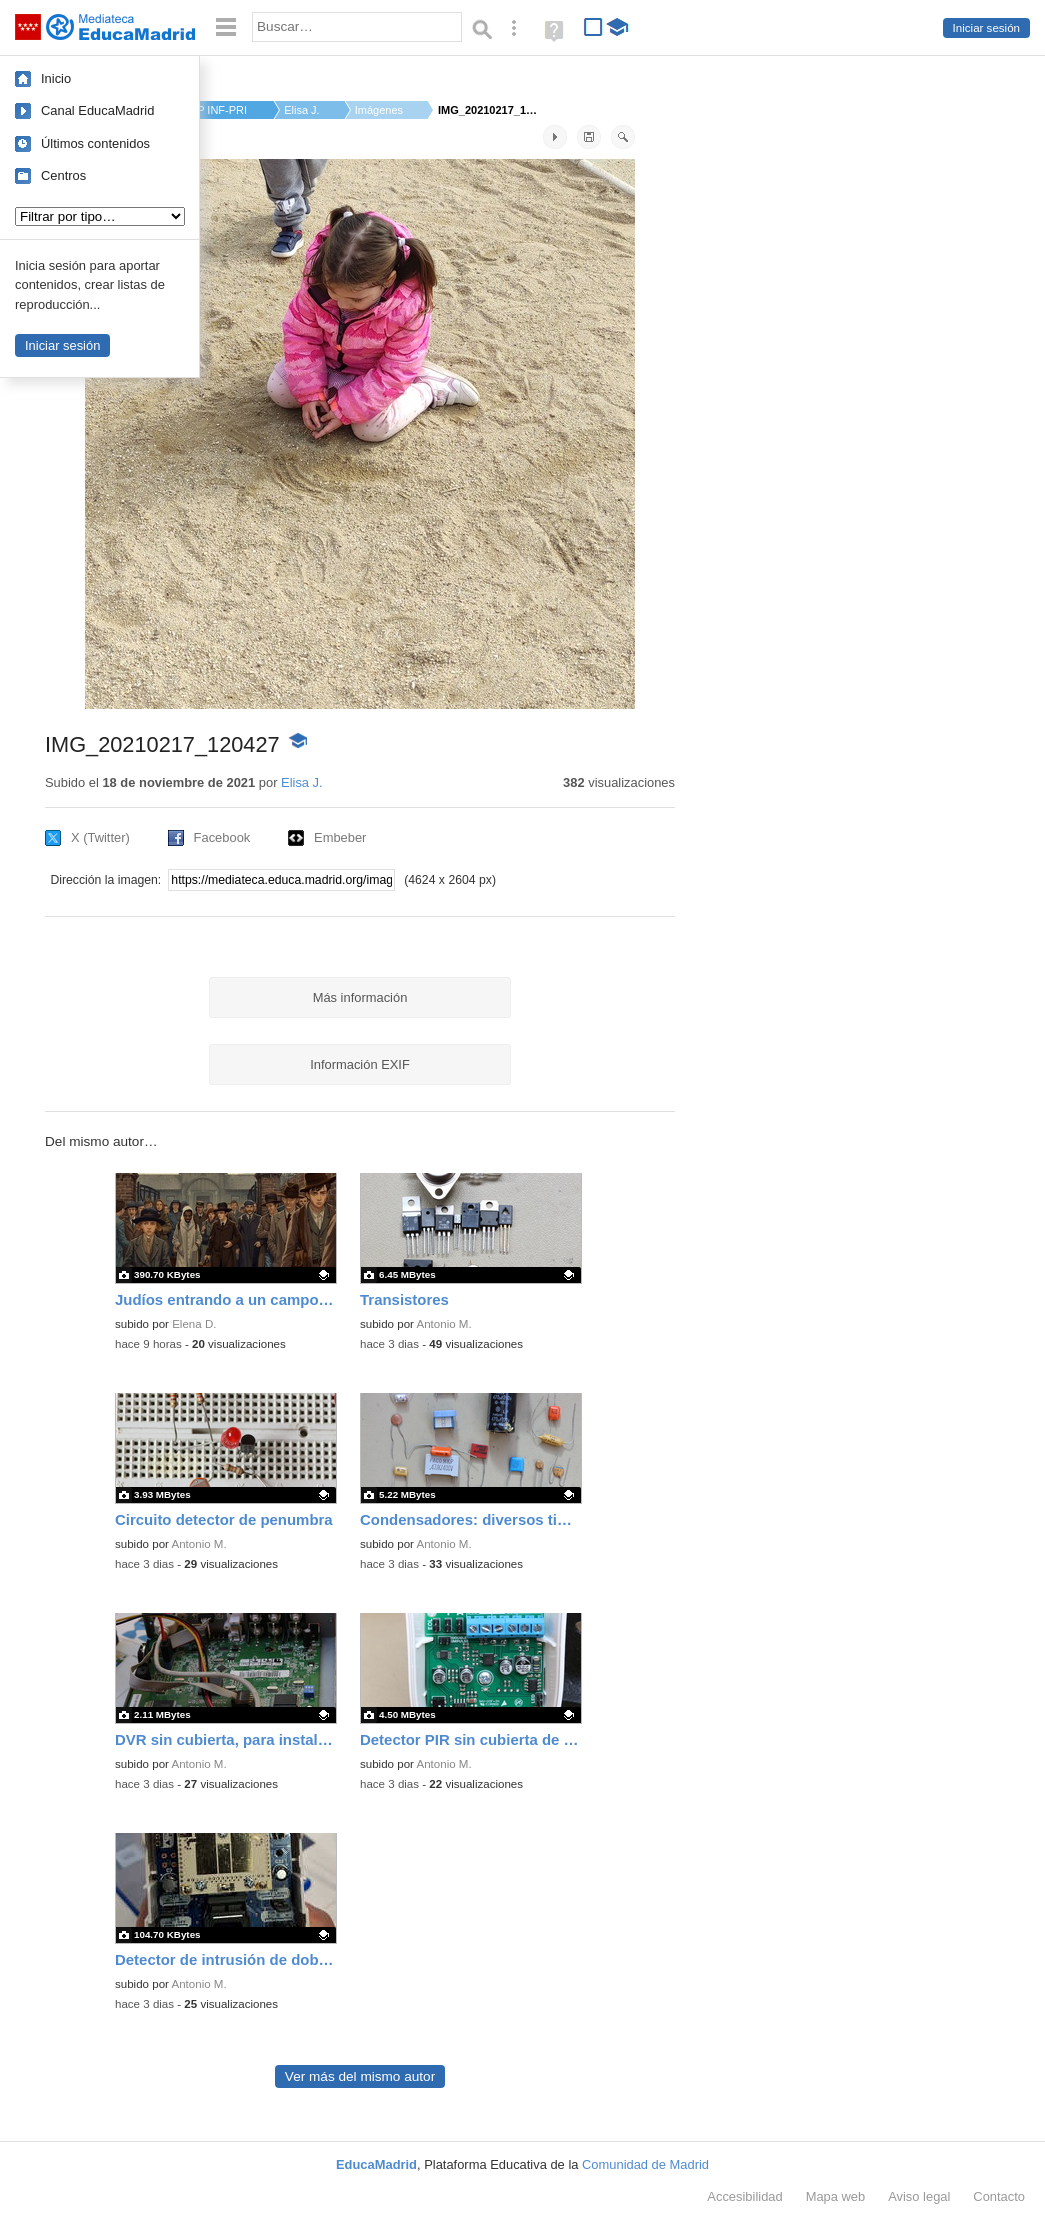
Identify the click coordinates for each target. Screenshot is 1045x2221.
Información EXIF (360, 1064)
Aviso (919, 2196)
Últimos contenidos (95, 143)
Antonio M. (444, 1324)
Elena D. (194, 1324)
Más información (360, 997)
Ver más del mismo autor (360, 2076)
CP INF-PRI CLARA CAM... (219, 110)
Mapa (836, 2196)
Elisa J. (301, 110)
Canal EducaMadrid (97, 110)
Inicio (56, 78)
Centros (63, 175)
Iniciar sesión (986, 28)
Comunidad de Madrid (645, 2164)
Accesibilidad (744, 2196)
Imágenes (379, 110)
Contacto (999, 2196)
